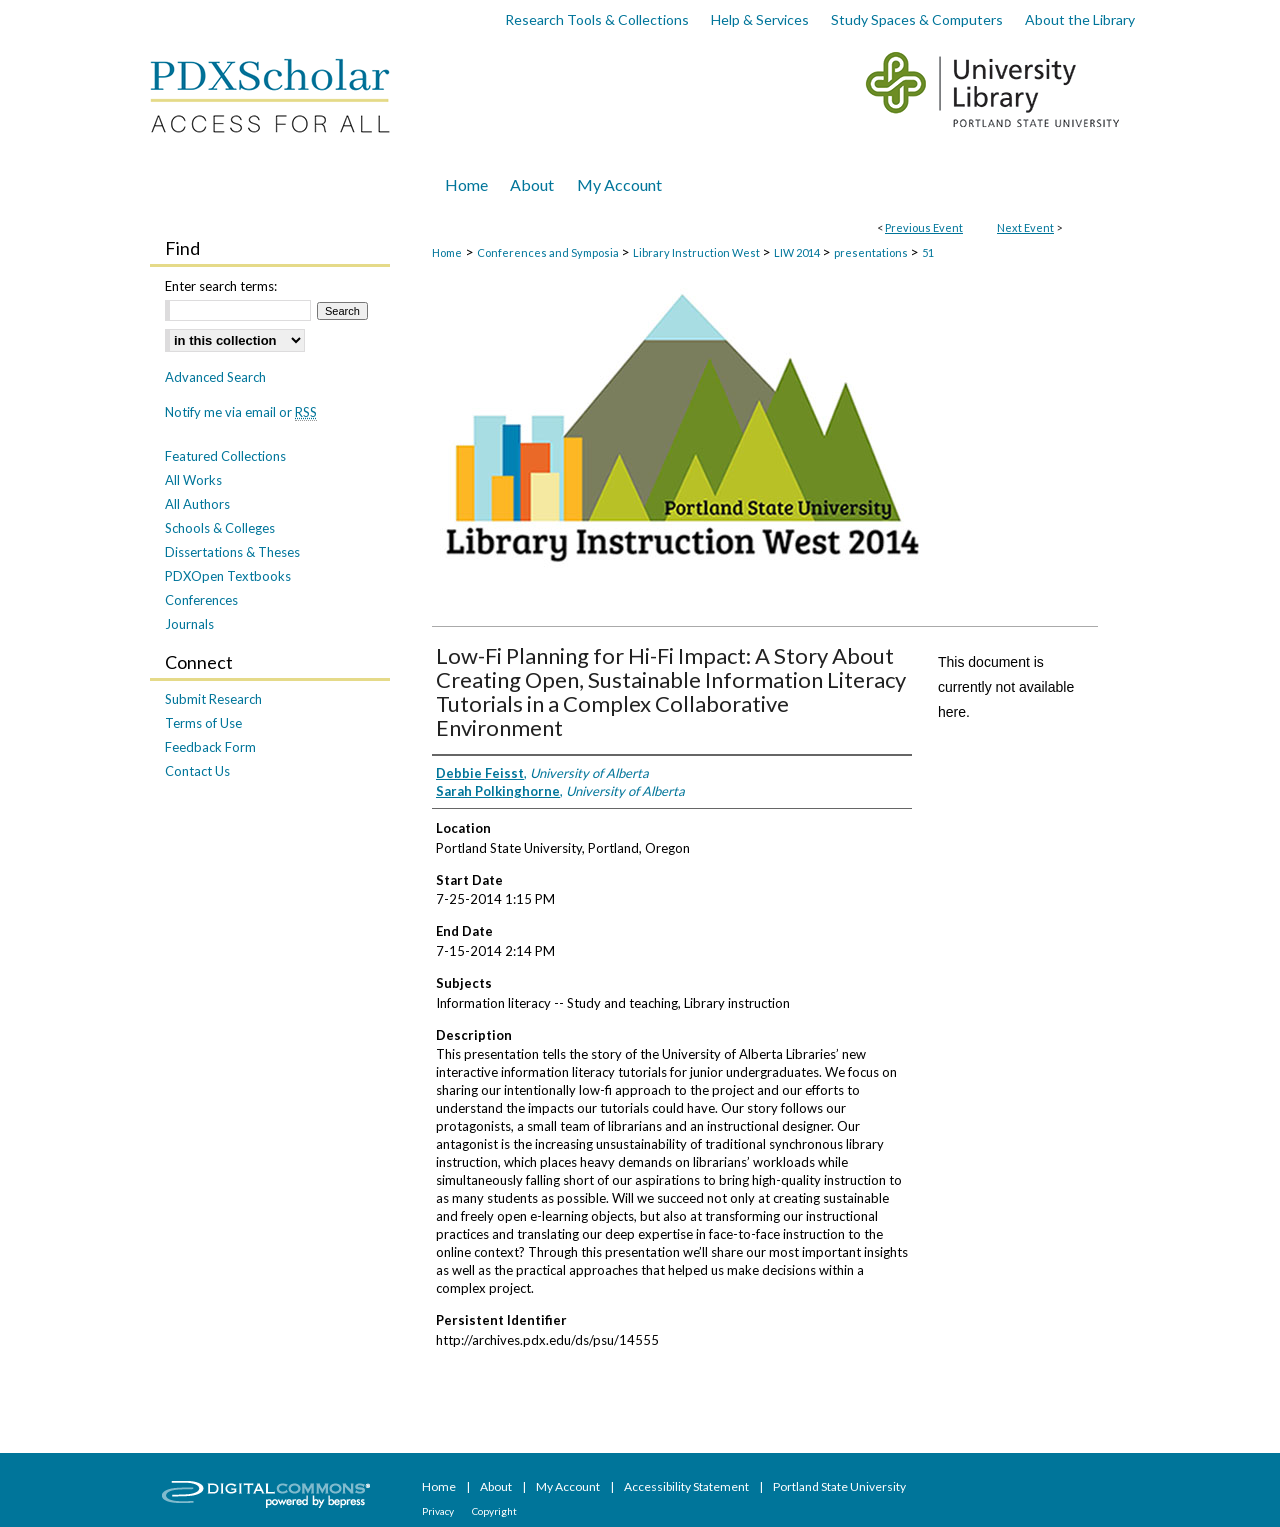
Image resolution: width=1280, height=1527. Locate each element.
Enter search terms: (221, 286)
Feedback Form (210, 747)
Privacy (439, 1511)
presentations (872, 252)
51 (928, 252)
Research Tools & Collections (597, 19)
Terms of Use (203, 723)
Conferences (201, 600)
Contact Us (197, 771)
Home (447, 252)
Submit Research (213, 699)
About (497, 1486)
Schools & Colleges (220, 528)
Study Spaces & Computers (917, 19)
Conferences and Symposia (549, 252)
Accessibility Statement (687, 1486)
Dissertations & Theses (232, 552)
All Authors (197, 504)
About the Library (1080, 19)
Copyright (494, 1511)
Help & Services (760, 19)
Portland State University (839, 1486)
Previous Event (924, 227)
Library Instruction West (697, 252)
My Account (569, 1486)
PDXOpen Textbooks (228, 576)
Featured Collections (225, 456)
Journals (189, 624)
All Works (193, 480)
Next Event (1025, 227)
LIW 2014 (798, 252)
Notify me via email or (241, 412)
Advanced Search (215, 377)
